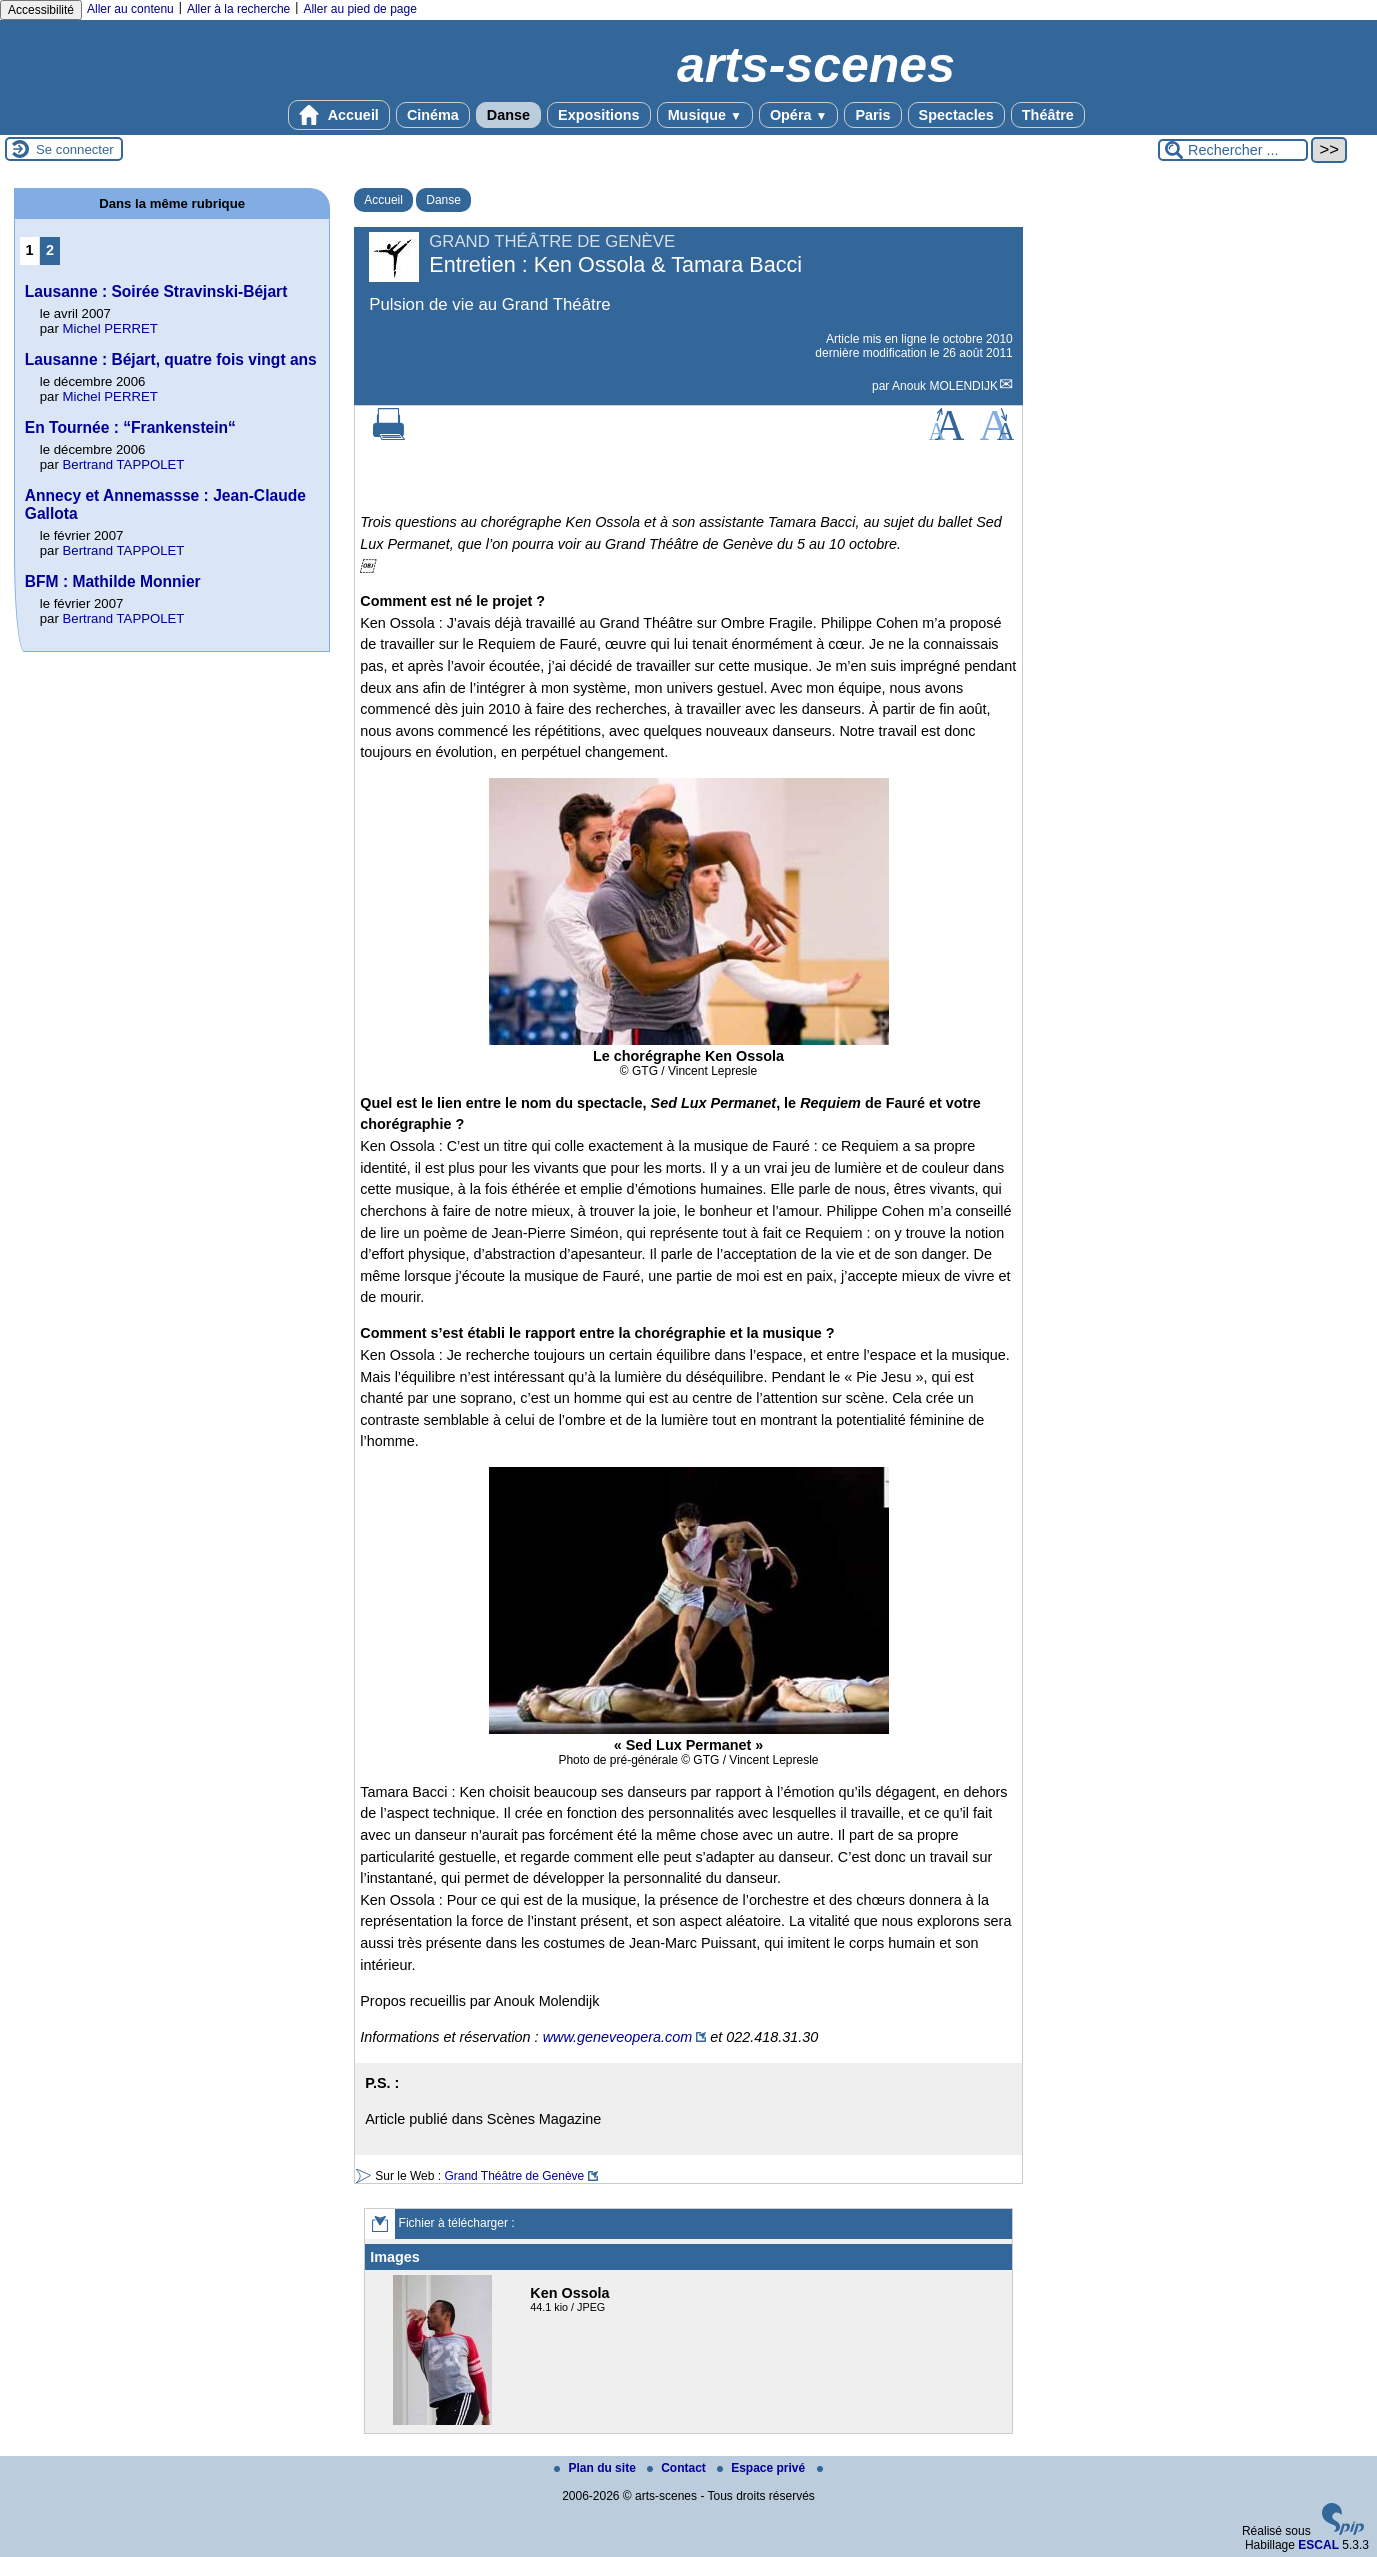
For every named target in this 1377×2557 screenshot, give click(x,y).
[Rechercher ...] (1233, 150)
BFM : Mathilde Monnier (113, 581)
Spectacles (956, 115)
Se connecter (75, 149)
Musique (705, 115)
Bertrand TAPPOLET (124, 464)
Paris (872, 115)
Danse (508, 115)
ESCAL (1318, 2545)
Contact (678, 2468)
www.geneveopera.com (618, 2037)
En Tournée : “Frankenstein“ (130, 427)
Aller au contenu (130, 9)
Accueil (339, 115)
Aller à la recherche (238, 9)
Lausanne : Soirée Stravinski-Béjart (156, 291)
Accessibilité (41, 10)
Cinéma (433, 115)
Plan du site (596, 2468)
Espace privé (762, 2468)
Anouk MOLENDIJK (945, 386)
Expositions (599, 115)
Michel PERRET (110, 328)
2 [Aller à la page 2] (50, 250)
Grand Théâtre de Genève (514, 2176)
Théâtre (1048, 115)
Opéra (798, 115)
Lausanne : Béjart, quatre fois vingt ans (171, 359)
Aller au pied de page (359, 9)
